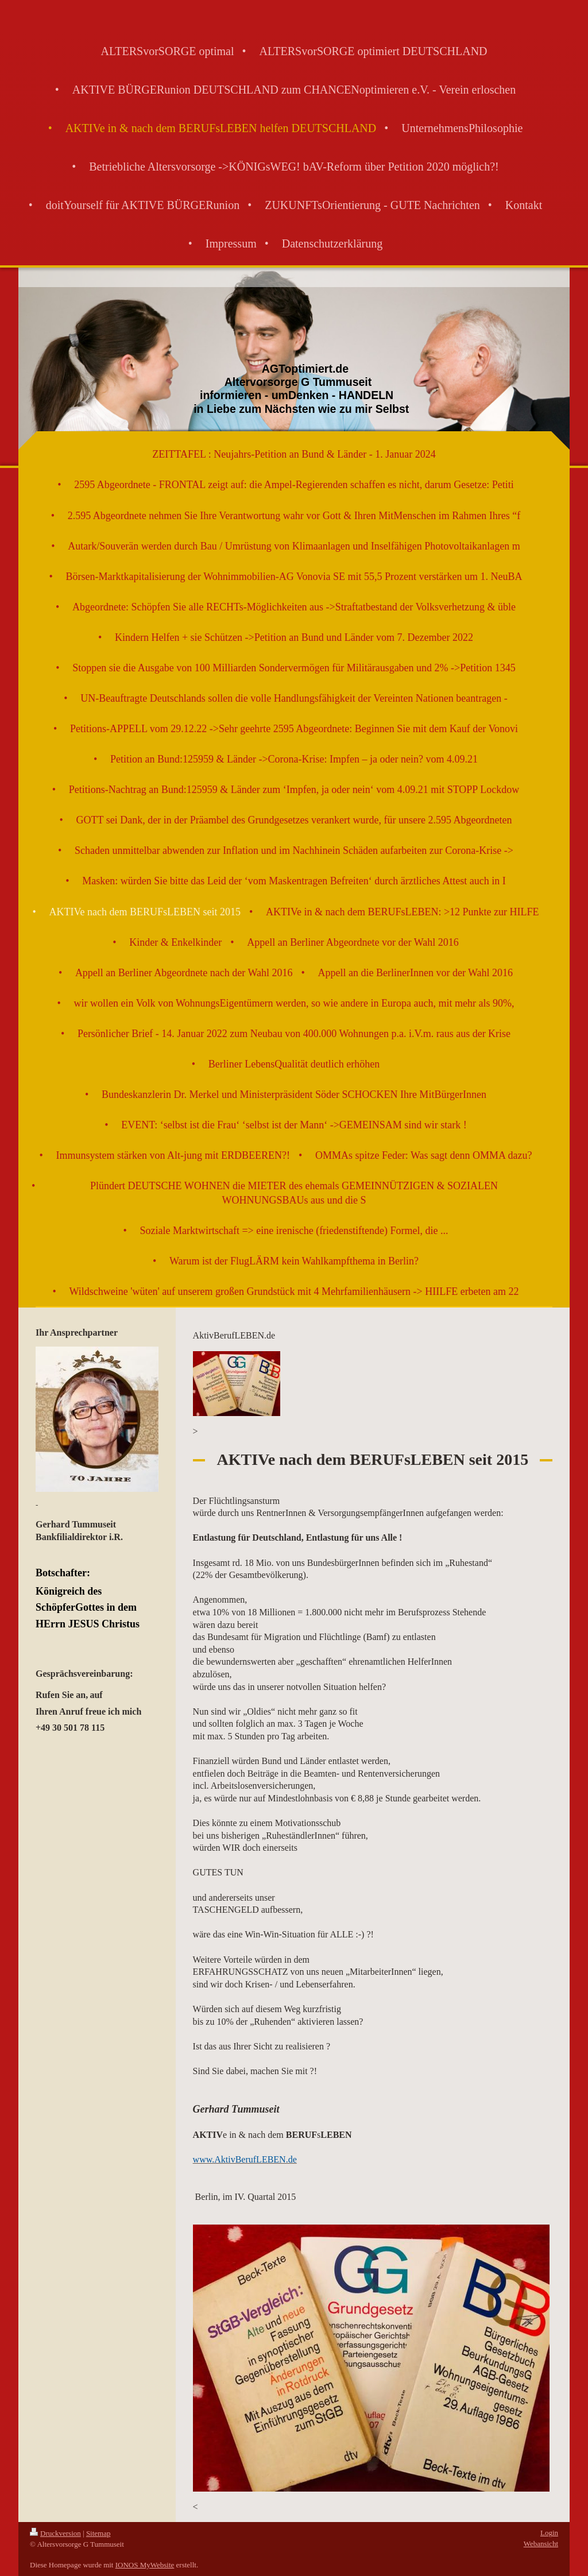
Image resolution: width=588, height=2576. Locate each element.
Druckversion (55, 2533)
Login (549, 2532)
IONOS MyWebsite (145, 2564)
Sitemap (98, 2533)
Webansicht (541, 2543)
